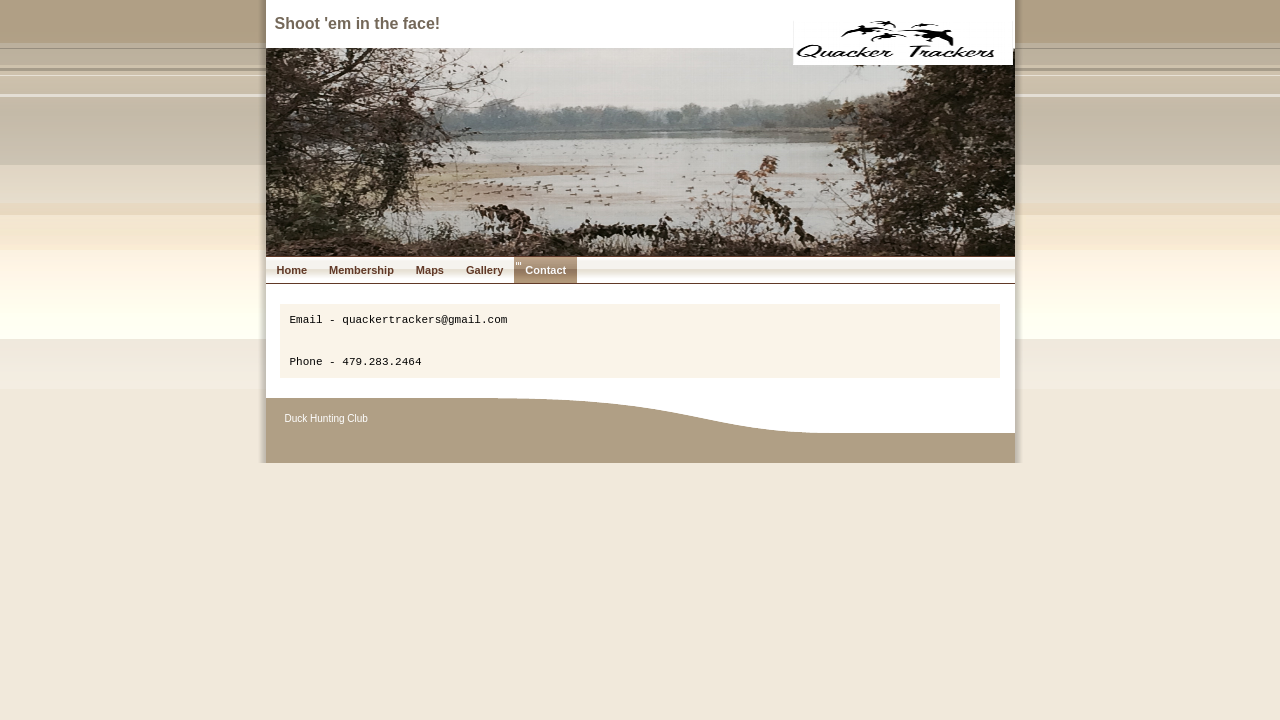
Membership (361, 270)
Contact (545, 270)
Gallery (484, 270)
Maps (430, 270)
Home (292, 270)
